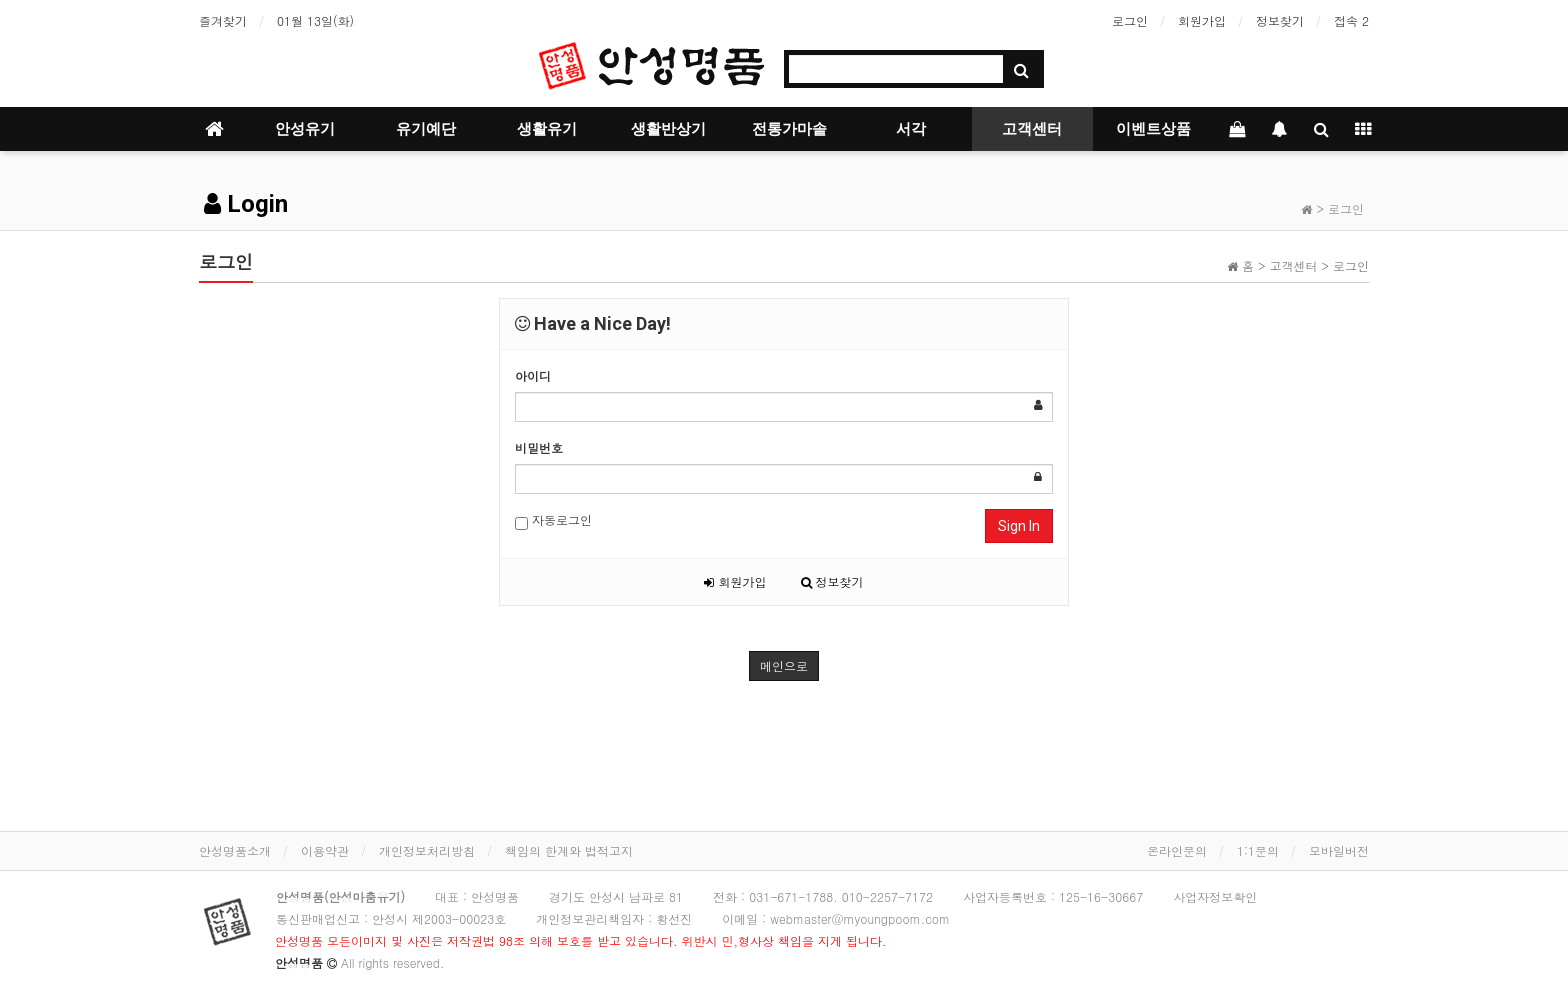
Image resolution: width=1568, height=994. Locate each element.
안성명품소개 (235, 850)
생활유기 (547, 129)
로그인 (1130, 20)
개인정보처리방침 (427, 850)
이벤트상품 (1153, 129)
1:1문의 (1258, 850)
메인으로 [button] (784, 665)
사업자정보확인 (1215, 896)
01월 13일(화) (315, 20)
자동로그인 (553, 520)
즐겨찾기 (223, 20)
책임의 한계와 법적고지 (569, 850)
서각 (911, 129)
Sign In (1019, 526)
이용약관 (325, 850)
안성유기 (305, 129)
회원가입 (1202, 20)
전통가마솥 (789, 129)
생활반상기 (668, 129)
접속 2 (1351, 20)
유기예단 (426, 129)
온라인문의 (1177, 850)
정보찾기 (1280, 20)
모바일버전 (1339, 850)
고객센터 (1032, 129)
